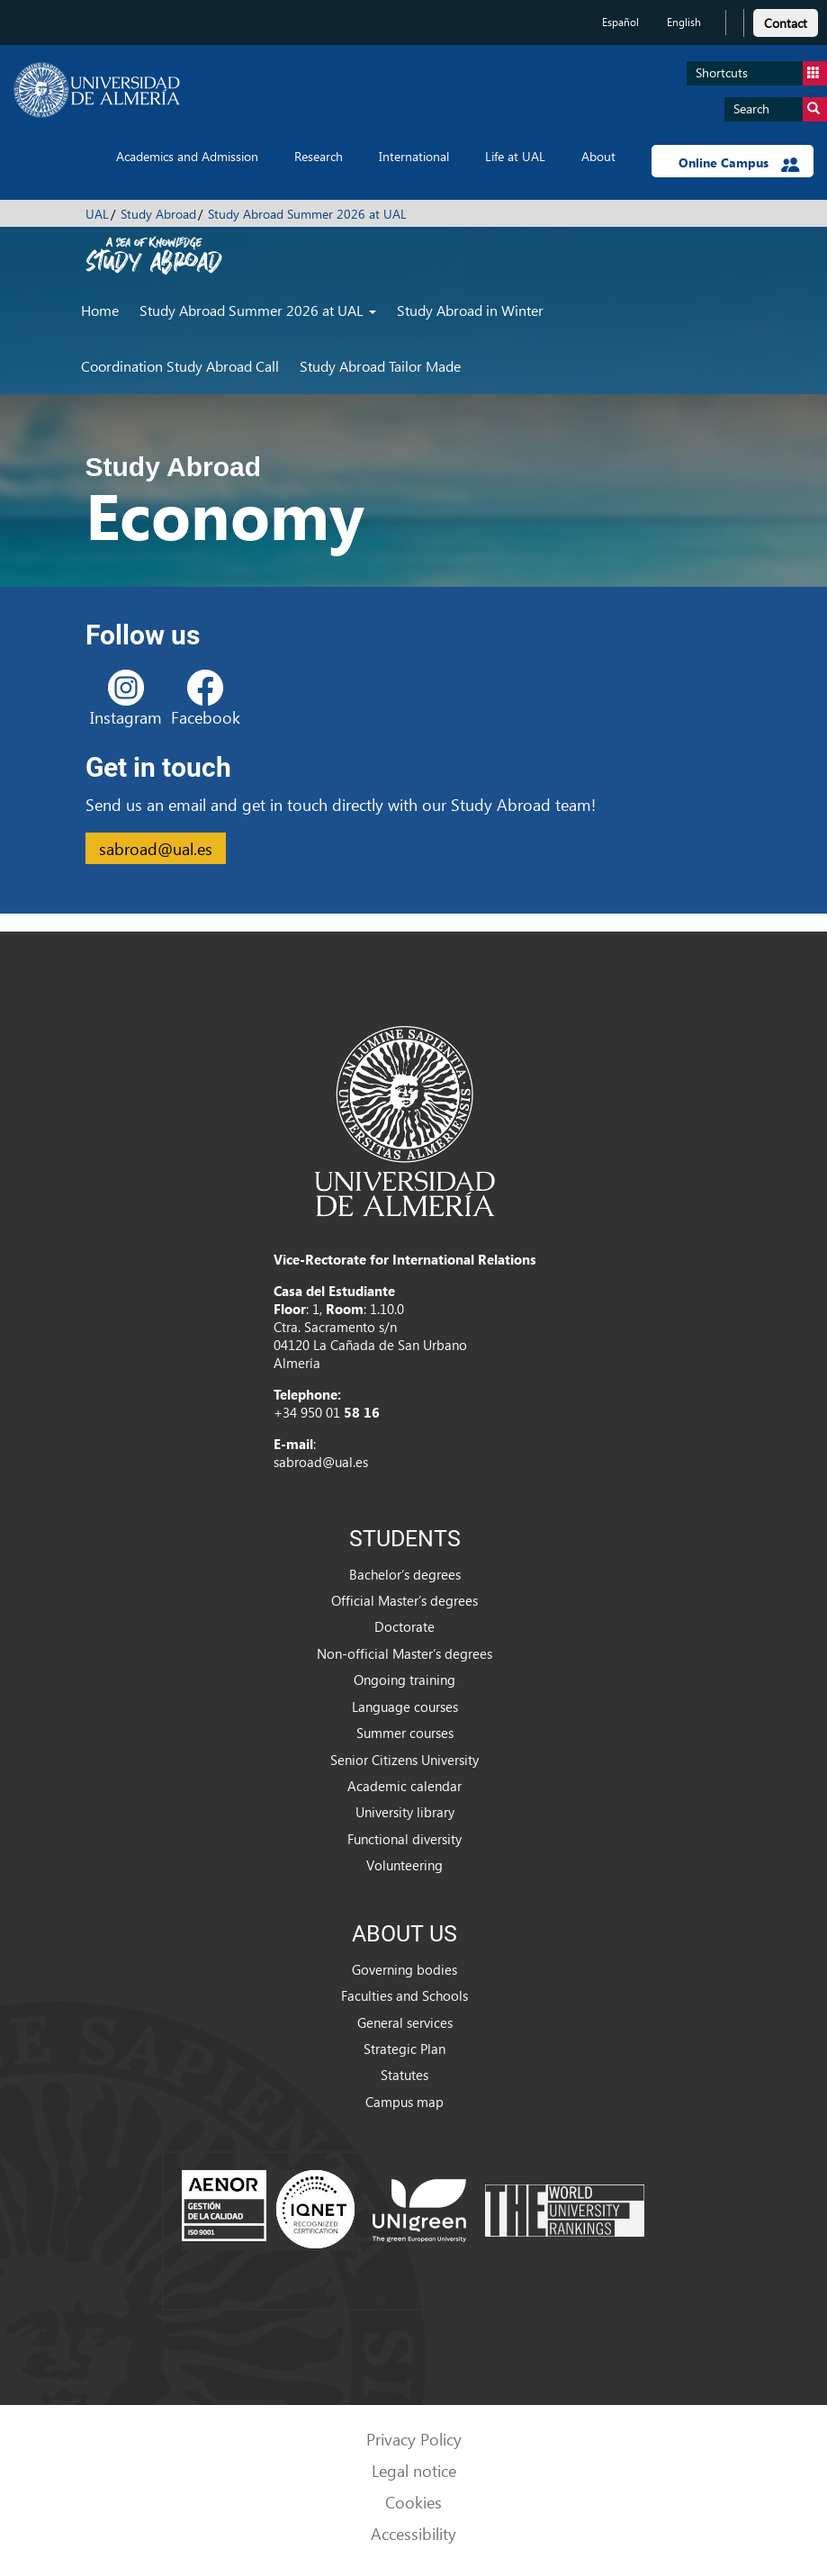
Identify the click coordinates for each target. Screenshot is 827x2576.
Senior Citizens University (404, 1760)
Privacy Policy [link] (414, 2438)
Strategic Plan (404, 2049)
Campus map (404, 2102)
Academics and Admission (187, 156)
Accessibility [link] (413, 2533)
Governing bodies (404, 1969)
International (414, 156)
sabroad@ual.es (155, 848)
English (684, 22)
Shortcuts (761, 73)
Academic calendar (404, 1786)
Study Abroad (158, 213)
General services (405, 2022)
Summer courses (405, 1733)
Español (620, 22)
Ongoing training (404, 1680)
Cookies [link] (413, 2501)
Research (318, 156)
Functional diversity (404, 1839)
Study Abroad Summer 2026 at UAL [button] (257, 310)
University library (404, 1812)
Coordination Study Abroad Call (180, 365)
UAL (97, 213)
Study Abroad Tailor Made (380, 365)
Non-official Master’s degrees (404, 1653)
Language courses (405, 1707)
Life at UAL (515, 156)
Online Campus (739, 163)
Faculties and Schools (404, 1995)
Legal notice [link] (414, 2470)
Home (100, 310)
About (598, 156)
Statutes (404, 2075)
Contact (785, 23)
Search (780, 109)
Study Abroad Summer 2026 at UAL (307, 213)
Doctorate (404, 1626)
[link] (785, 20)
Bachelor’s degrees (405, 1574)
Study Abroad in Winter (470, 310)
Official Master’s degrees (404, 1600)
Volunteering (404, 1865)
